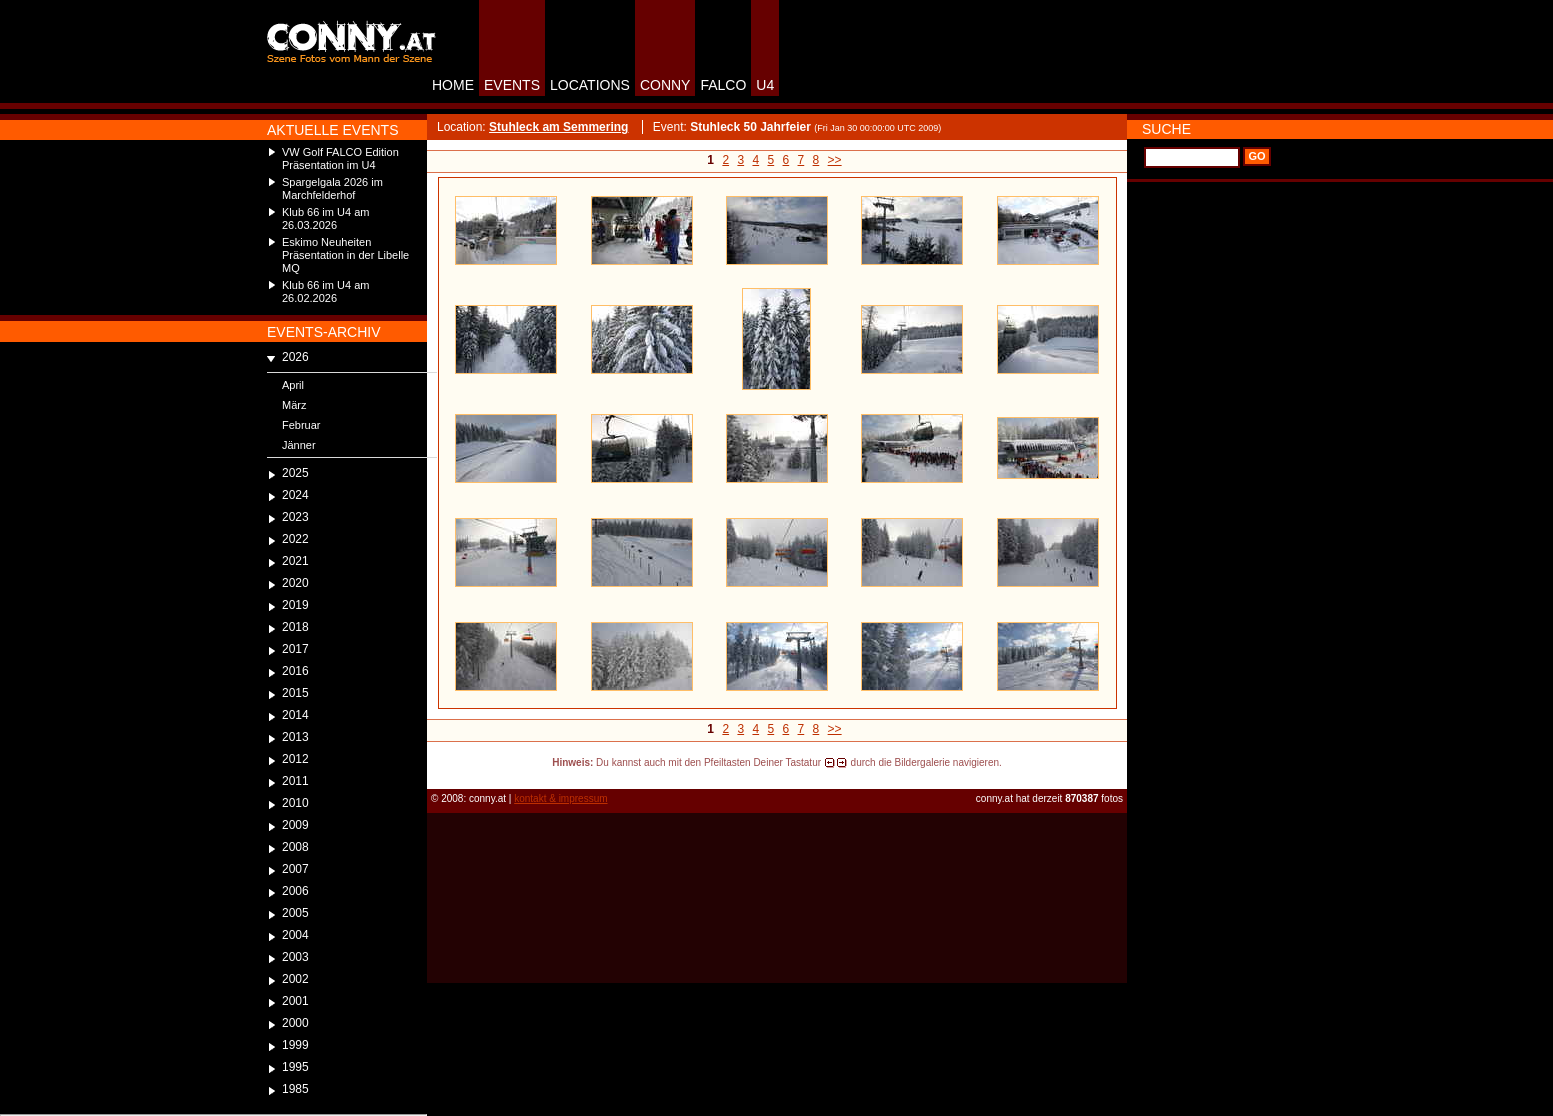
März (294, 405)
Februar (301, 425)
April (293, 385)
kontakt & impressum (560, 798)
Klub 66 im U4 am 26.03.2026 (325, 218)
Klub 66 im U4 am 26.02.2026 (325, 291)
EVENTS (512, 85)
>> (835, 160)
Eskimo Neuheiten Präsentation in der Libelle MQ (345, 255)
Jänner (299, 445)
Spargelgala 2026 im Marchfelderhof (332, 188)
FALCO (723, 85)
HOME (453, 85)
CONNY (665, 85)
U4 (765, 85)
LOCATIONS (590, 85)
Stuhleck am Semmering (558, 127)
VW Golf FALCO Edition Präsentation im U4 (340, 158)
